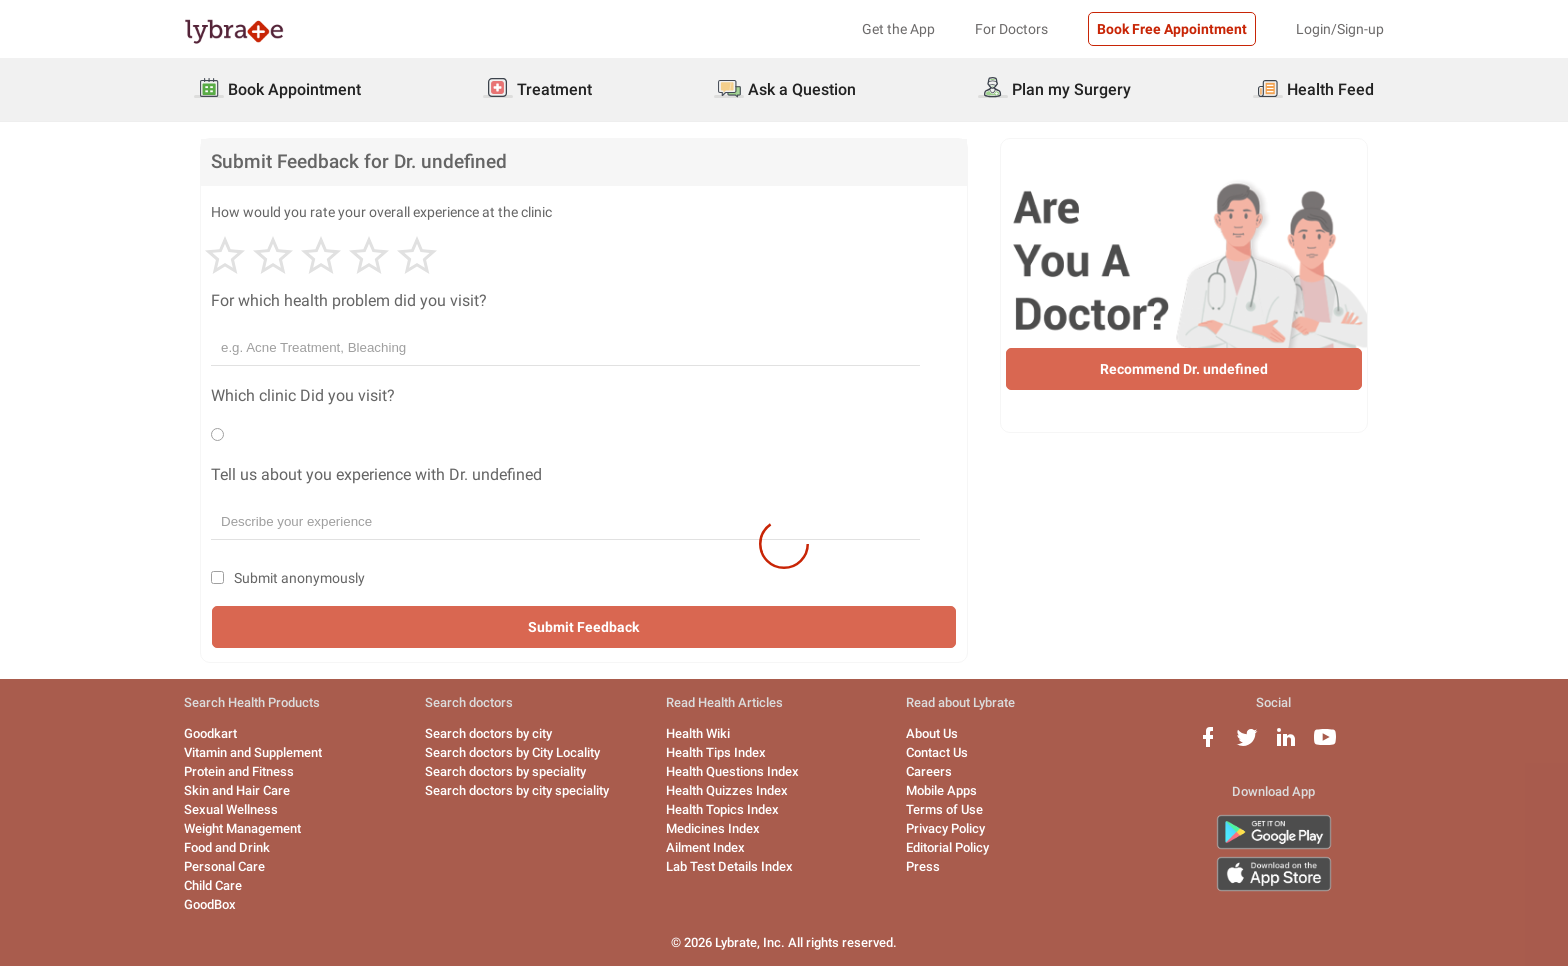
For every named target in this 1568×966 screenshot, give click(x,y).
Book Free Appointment (1172, 29)
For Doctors (1011, 29)
